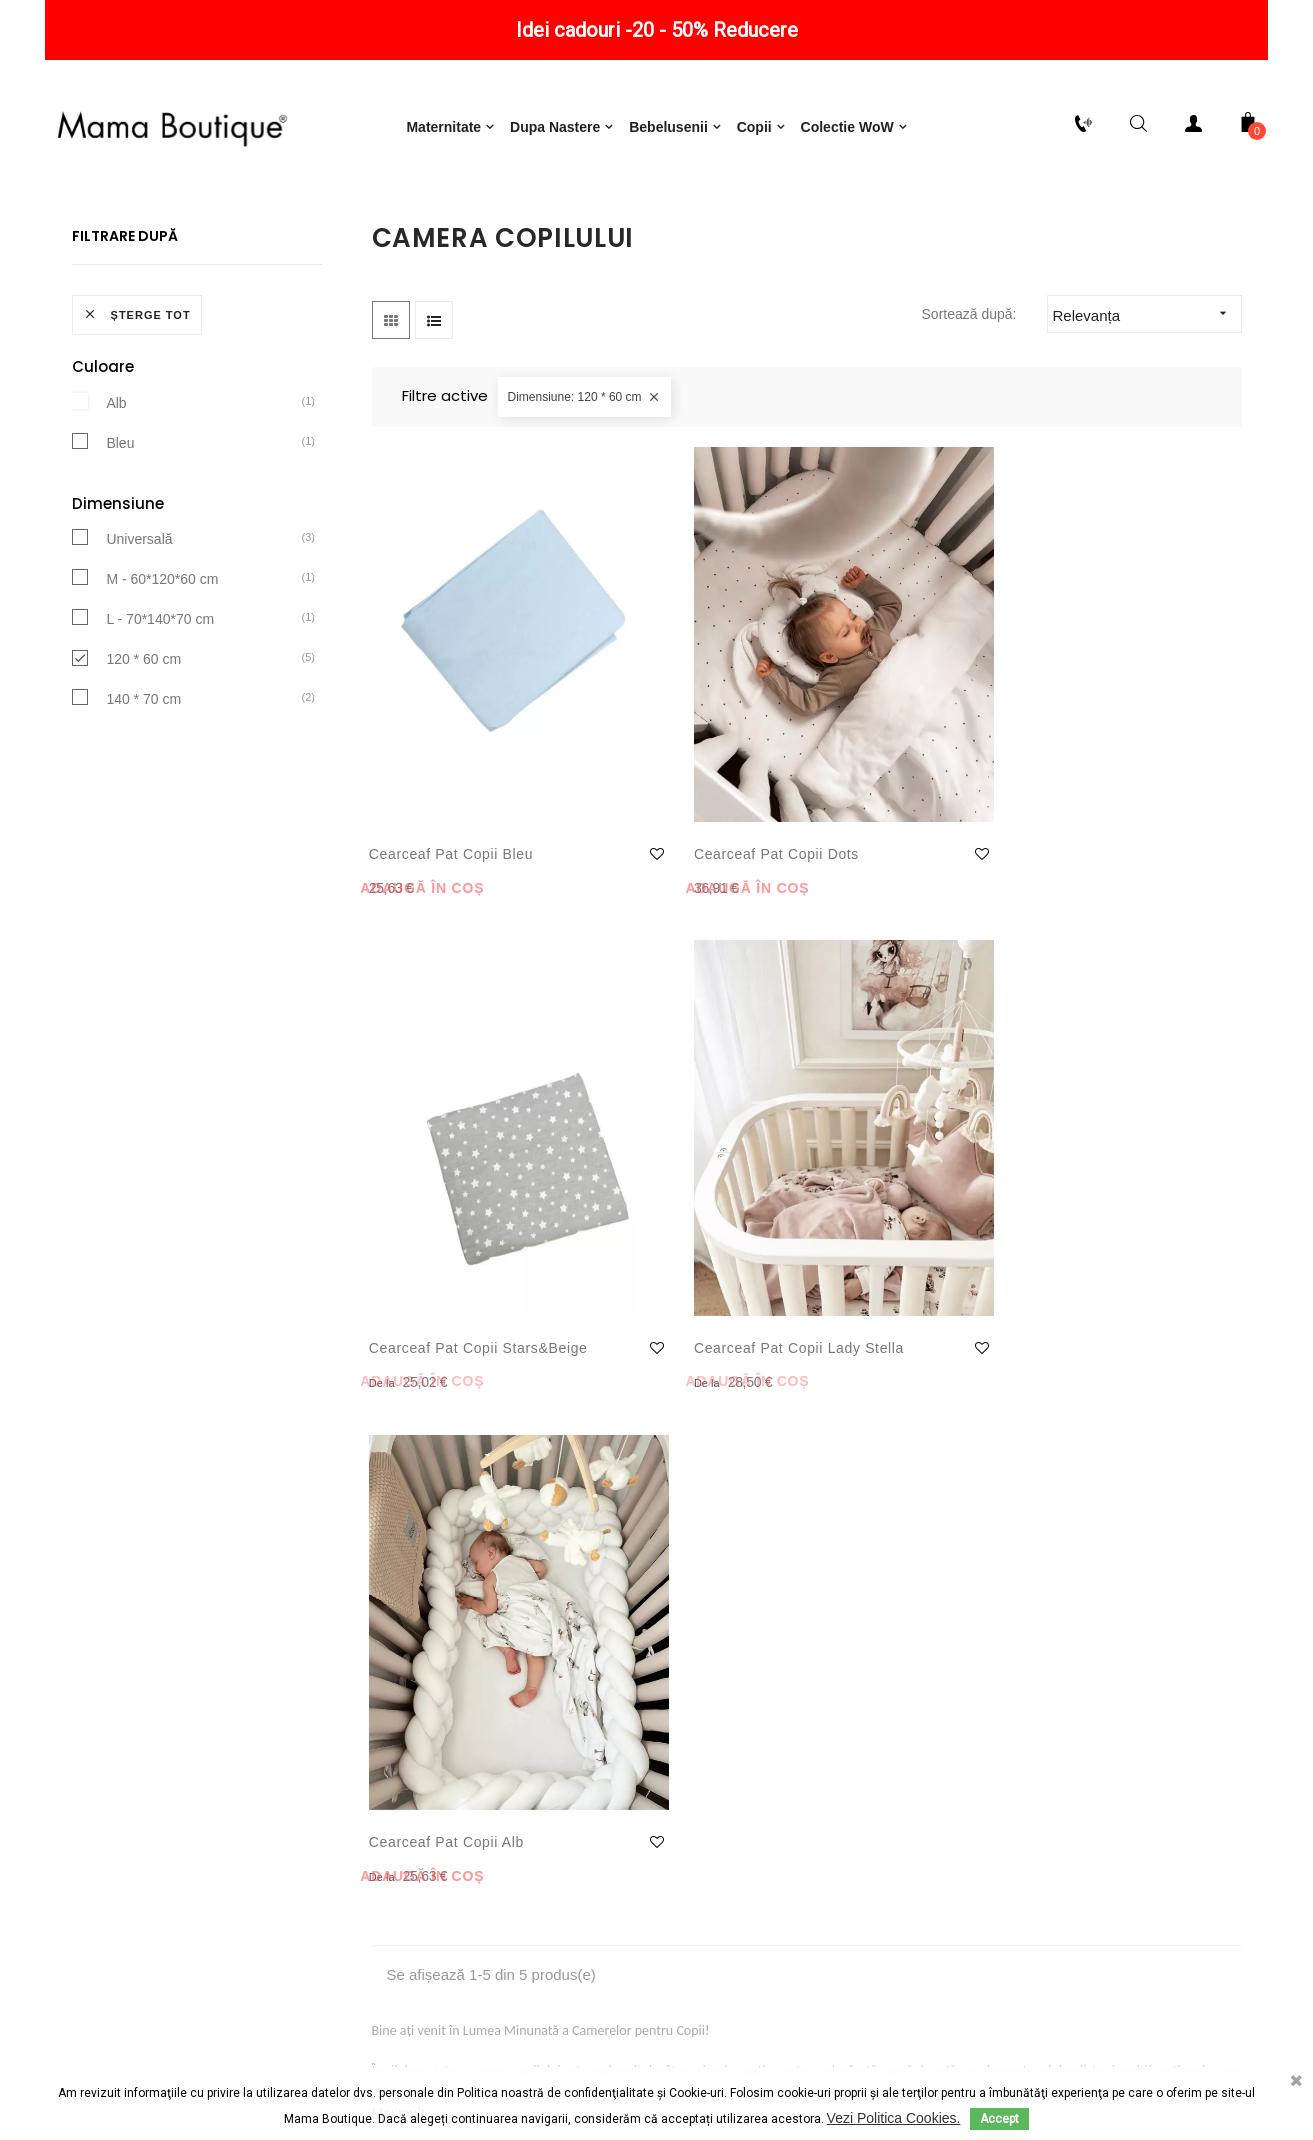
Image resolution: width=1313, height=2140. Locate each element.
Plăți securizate (152, 1704)
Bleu (120, 532)
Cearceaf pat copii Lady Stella (1111, 825)
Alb (116, 492)
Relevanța (1147, 404)
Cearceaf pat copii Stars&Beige (886, 825)
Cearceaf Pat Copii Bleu (436, 825)
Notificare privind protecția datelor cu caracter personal (489, 1674)
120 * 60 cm (143, 749)
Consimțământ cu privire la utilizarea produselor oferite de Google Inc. (489, 1794)
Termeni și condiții (488, 1624)
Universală (139, 629)
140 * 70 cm (143, 789)
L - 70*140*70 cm (160, 709)
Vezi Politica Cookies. (894, 2118)
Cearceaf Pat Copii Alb (449, 1200)
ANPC (696, 2055)
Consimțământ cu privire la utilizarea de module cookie (488, 1734)
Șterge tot (137, 405)
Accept (999, 2119)
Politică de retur (152, 1624)
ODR (771, 2055)
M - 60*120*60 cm (162, 669)
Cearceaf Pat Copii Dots (661, 825)
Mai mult (398, 1471)
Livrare (152, 1664)
